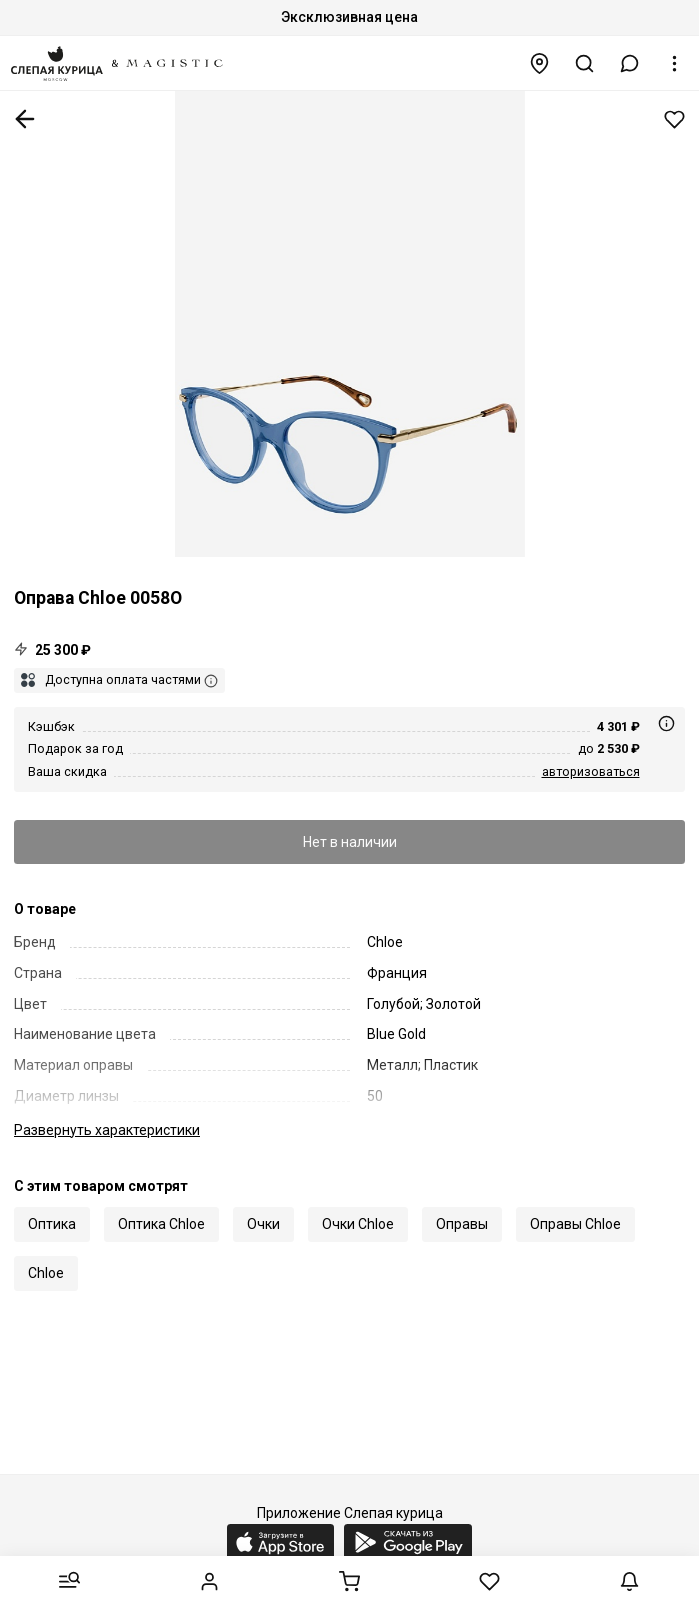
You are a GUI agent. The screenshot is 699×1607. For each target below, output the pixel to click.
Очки (263, 1224)
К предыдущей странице (25, 119)
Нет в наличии (350, 842)
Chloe (46, 1273)
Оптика (52, 1224)
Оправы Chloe (575, 1224)
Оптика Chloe (161, 1224)
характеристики (107, 1130)
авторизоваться (591, 771)
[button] (630, 63)
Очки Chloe (358, 1224)
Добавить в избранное (674, 119)
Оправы (462, 1224)
